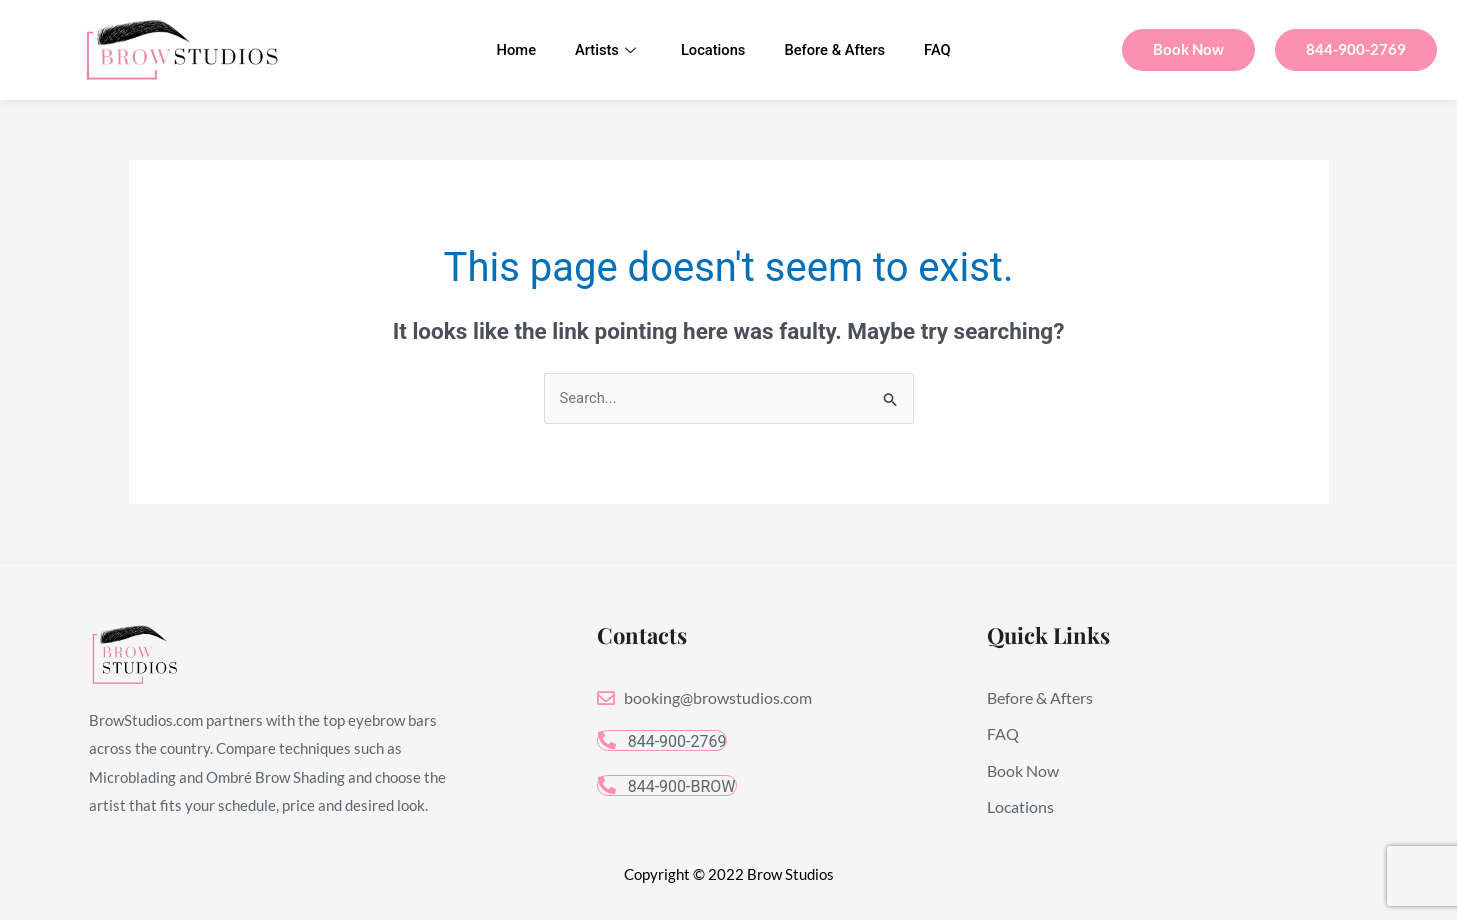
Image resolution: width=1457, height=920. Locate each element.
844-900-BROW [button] (667, 787)
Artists (603, 50)
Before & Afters (837, 50)
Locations (713, 50)
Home (512, 50)
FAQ (942, 50)
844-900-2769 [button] (662, 742)
